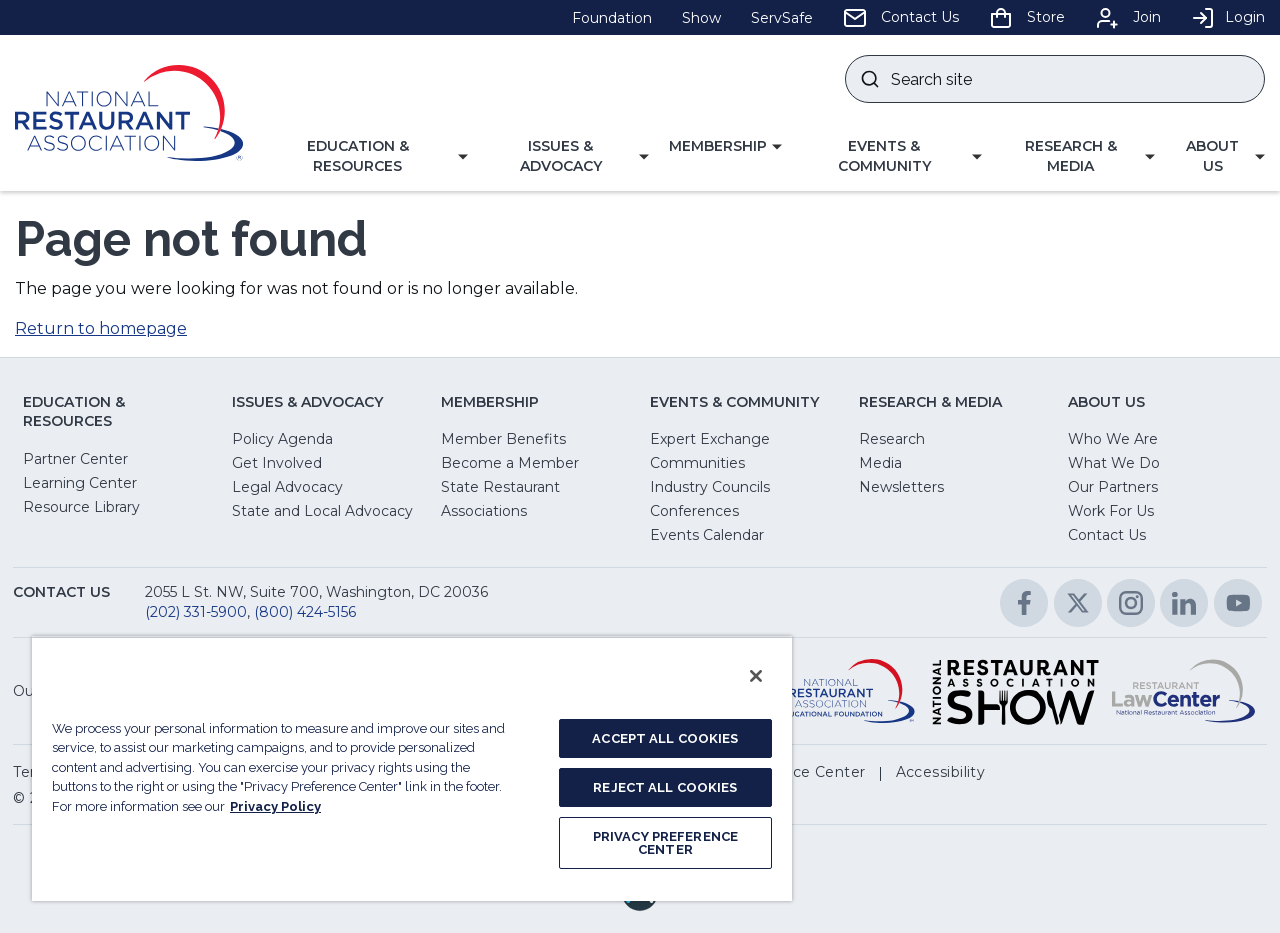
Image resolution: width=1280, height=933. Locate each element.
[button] (365, 156)
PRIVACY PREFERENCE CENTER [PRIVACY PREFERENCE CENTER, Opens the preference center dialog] (665, 843)
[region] (412, 768)
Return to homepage (101, 328)
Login (1228, 17)
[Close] (756, 676)
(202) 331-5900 (196, 612)
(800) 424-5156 (305, 612)
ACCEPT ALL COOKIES (665, 738)
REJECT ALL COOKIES (665, 787)
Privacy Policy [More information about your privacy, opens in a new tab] (275, 806)
